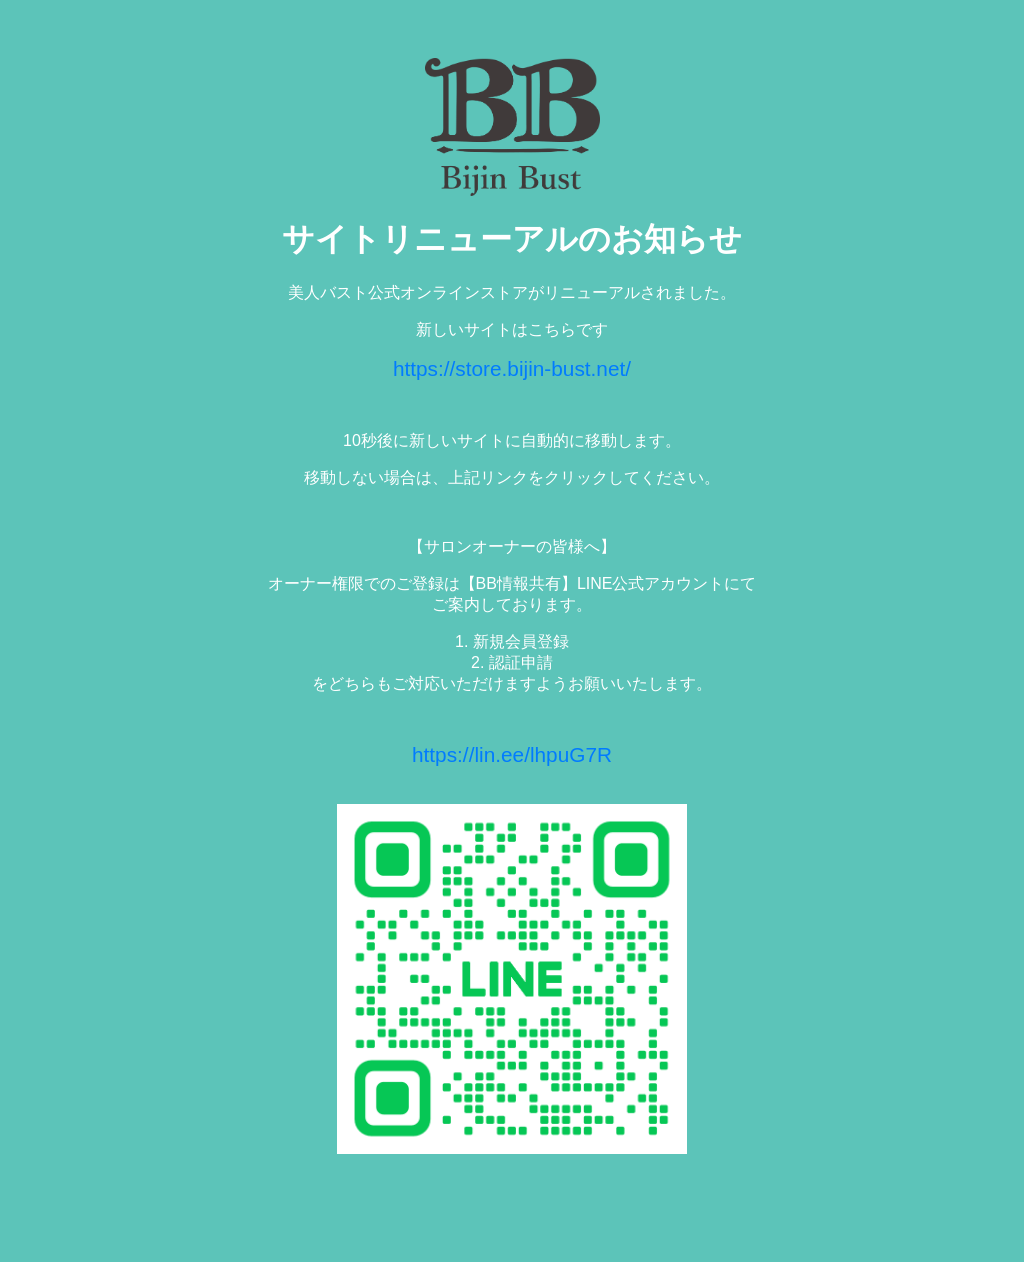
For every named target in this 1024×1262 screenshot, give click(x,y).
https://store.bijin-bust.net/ (512, 368)
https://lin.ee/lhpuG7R (512, 754)
